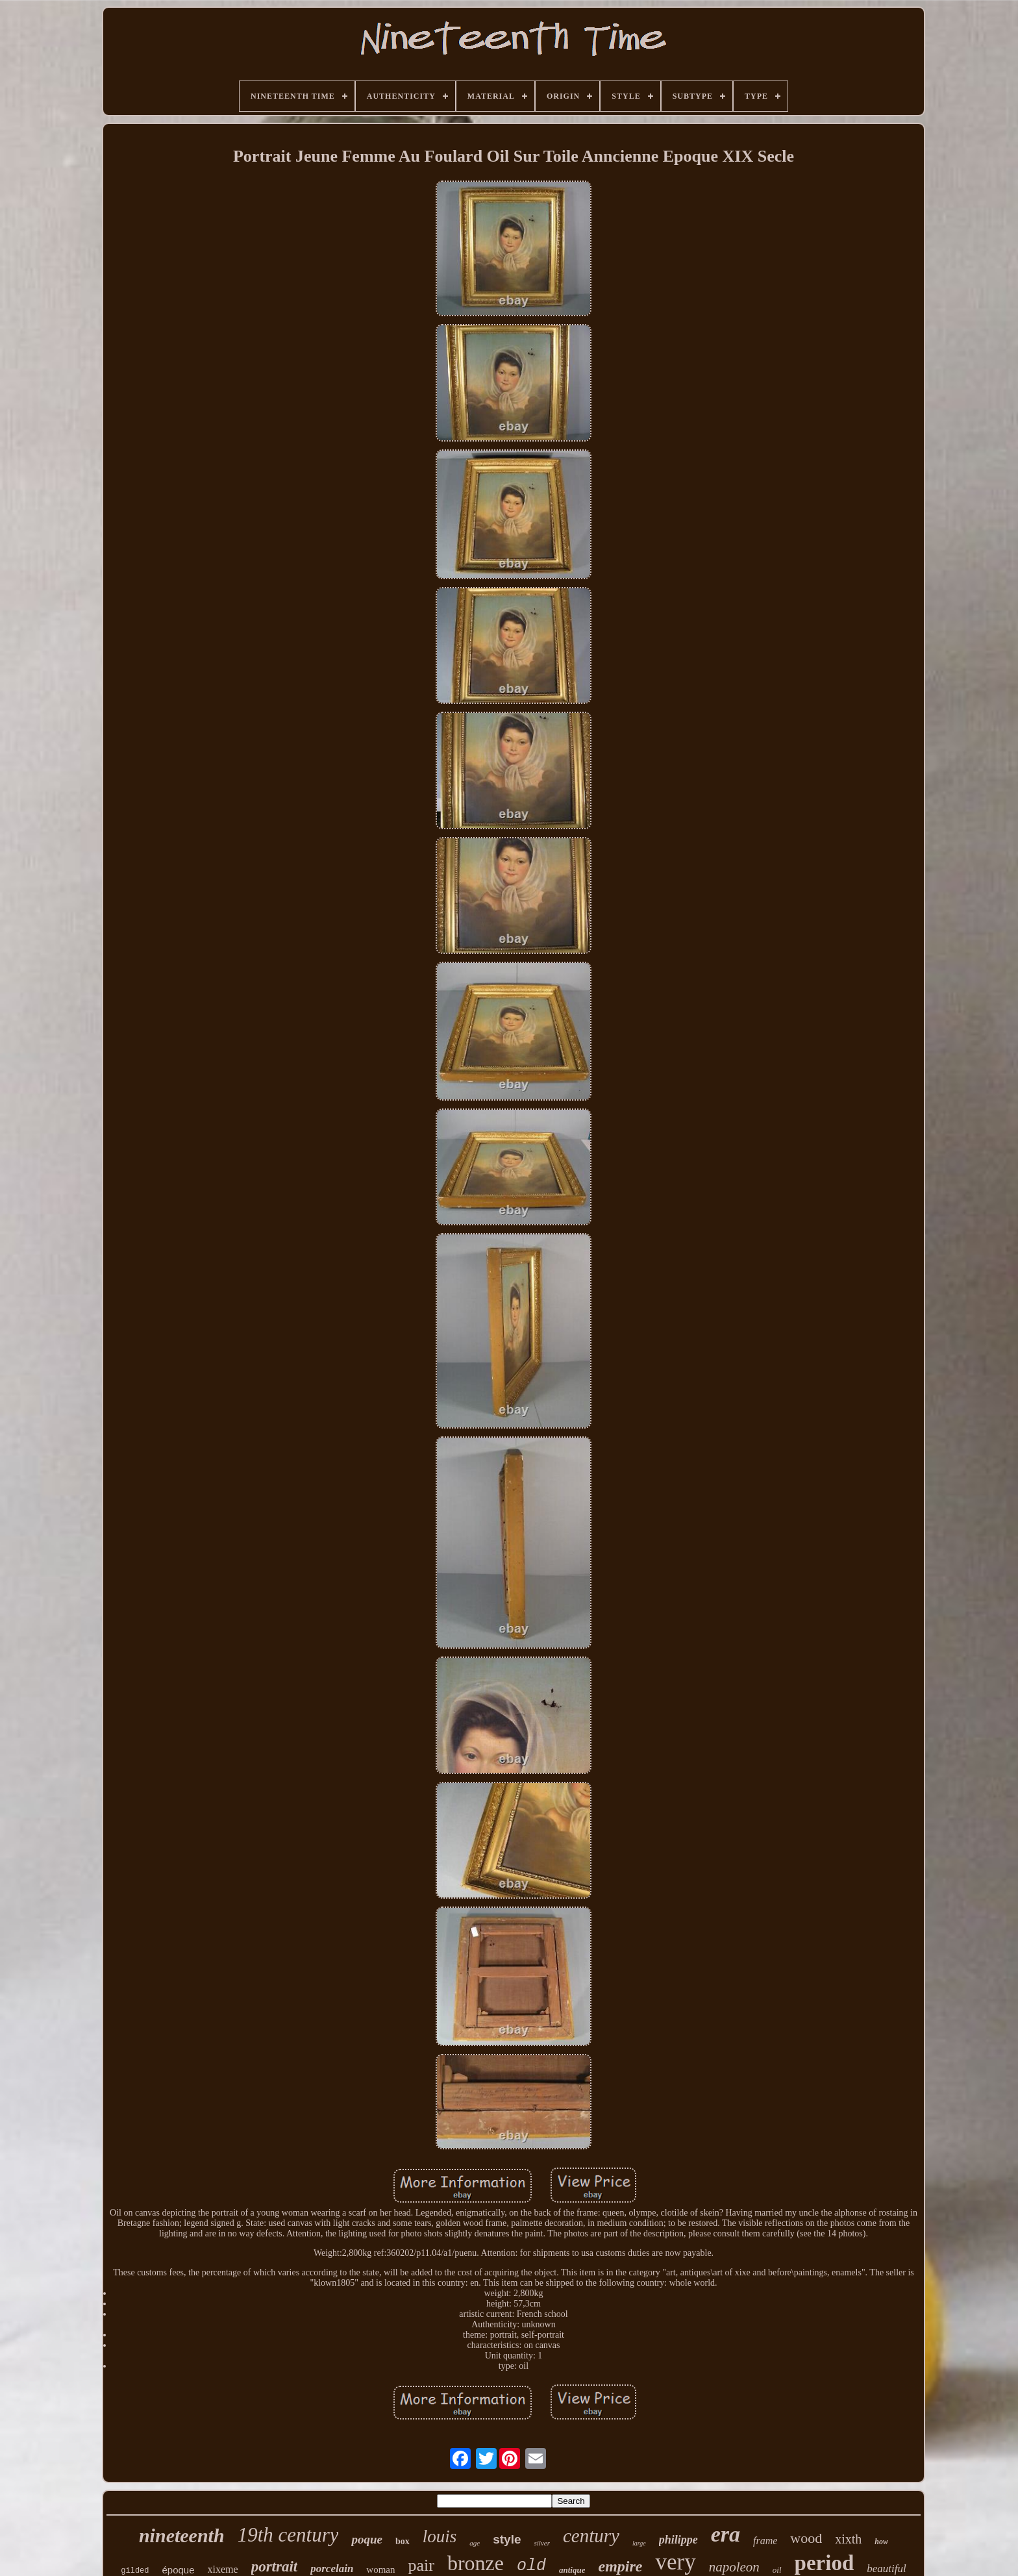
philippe (678, 2539)
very (675, 2562)
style (507, 2539)
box (402, 2541)
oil (777, 2570)
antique (572, 2570)
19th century (288, 2534)
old (531, 2566)
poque (366, 2539)
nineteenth (182, 2535)
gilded (135, 2570)
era (725, 2534)
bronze (475, 2563)
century (591, 2535)
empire (620, 2566)
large (639, 2543)
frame (765, 2540)
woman (380, 2569)
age (474, 2543)
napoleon (734, 2567)
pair (421, 2565)
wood (806, 2538)
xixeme (223, 2569)
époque (178, 2569)
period (824, 2563)
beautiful (886, 2568)
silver (541, 2543)
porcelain (331, 2568)
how (881, 2541)
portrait (274, 2566)
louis (440, 2536)
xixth (848, 2539)
